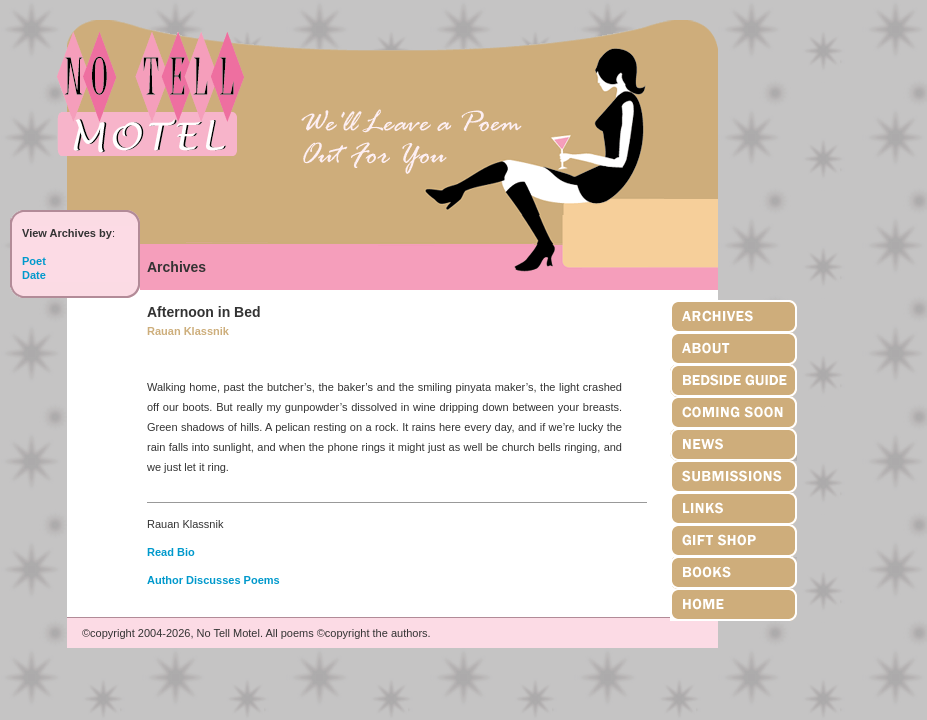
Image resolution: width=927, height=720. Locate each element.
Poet (34, 261)
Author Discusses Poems (213, 580)
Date (34, 275)
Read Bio (171, 552)
